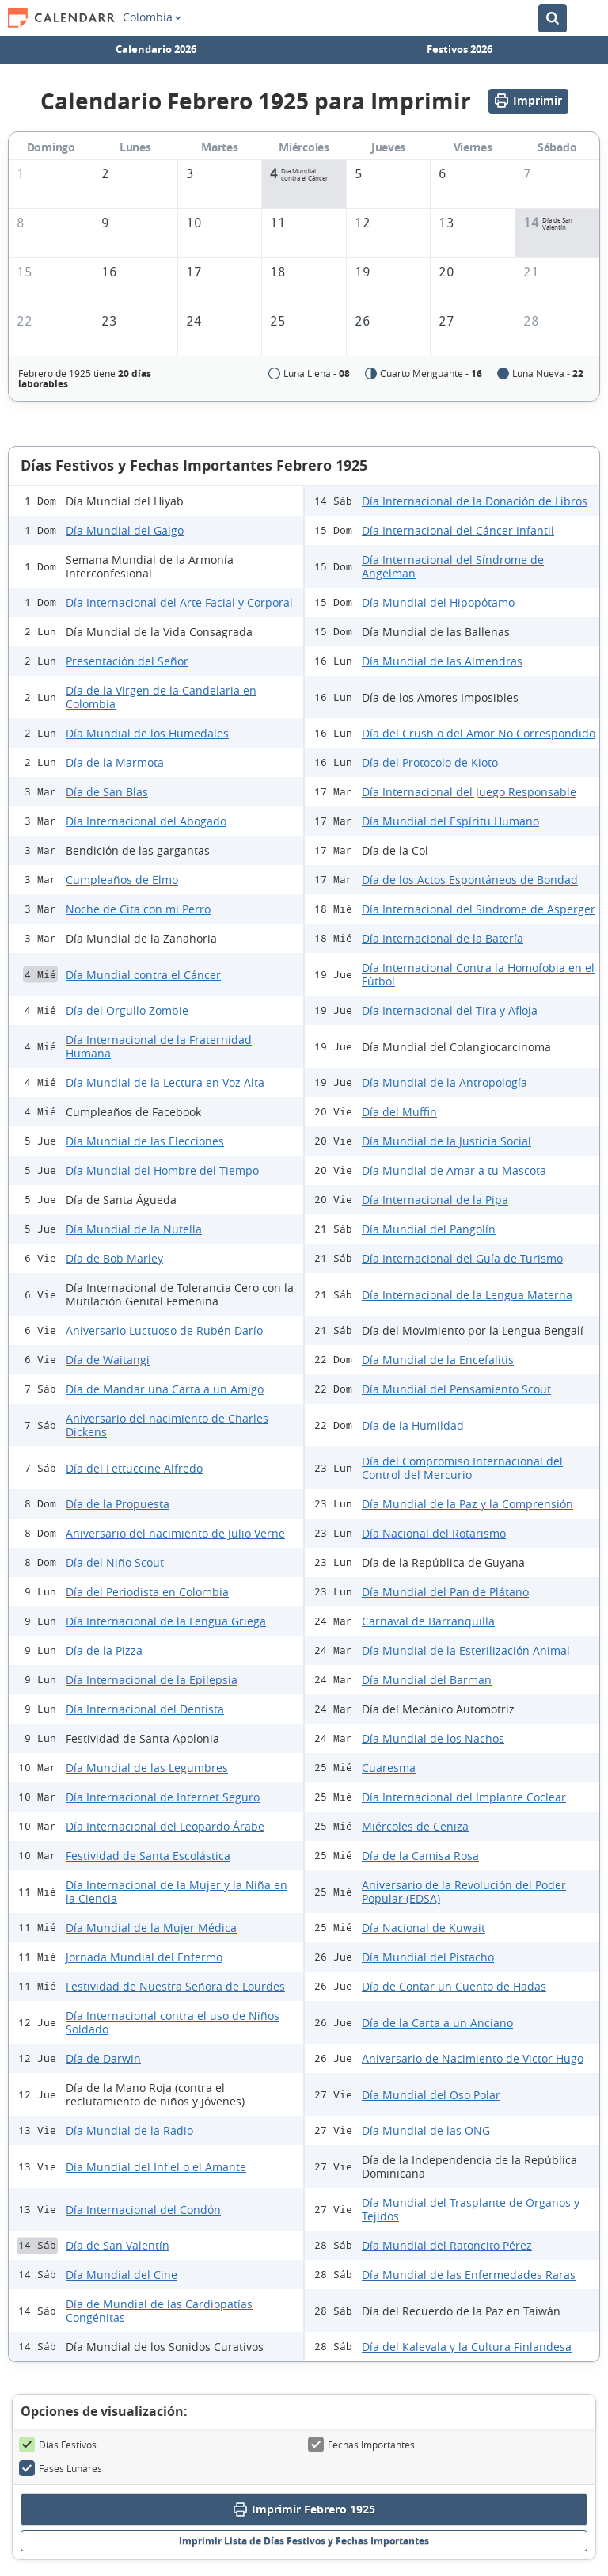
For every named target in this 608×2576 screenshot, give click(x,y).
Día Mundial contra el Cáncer (143, 974)
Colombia (151, 17)
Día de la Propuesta (117, 1503)
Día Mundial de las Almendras (442, 661)
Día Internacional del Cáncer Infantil (458, 530)
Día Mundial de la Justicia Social (446, 1141)
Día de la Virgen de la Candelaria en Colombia (161, 697)
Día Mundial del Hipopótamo (438, 602)
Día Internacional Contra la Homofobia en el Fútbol (478, 974)
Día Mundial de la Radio (129, 2130)
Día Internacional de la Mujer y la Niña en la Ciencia (176, 1891)
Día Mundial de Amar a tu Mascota (454, 1170)
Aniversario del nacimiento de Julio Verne (175, 1533)
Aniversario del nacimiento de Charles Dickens (167, 1425)
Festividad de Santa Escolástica (148, 1855)
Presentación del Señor (127, 661)
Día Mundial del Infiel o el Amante (156, 2166)
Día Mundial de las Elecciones (145, 1141)
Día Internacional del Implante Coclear (464, 1796)
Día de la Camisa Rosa (420, 1855)
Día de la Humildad (413, 1425)
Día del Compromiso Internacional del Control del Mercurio (462, 1468)
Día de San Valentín (117, 2245)
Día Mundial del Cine (121, 2274)
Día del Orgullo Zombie (127, 1010)
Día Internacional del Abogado (146, 821)
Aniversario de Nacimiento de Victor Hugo (472, 2058)
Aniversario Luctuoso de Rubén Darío (164, 1330)
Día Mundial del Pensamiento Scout (456, 1389)
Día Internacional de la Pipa (435, 1199)
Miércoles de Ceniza (415, 1826)
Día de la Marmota (115, 762)
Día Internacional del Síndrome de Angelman (453, 566)
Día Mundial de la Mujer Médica (151, 1927)
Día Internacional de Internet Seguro (163, 1796)
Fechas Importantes (361, 2444)
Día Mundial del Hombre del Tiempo (162, 1170)
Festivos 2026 (459, 49)
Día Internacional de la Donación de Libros (474, 501)
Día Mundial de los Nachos (433, 1738)
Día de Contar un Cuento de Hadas (454, 1986)
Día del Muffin (399, 1111)
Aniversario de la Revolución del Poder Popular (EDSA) (464, 1891)
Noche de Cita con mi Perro (138, 908)
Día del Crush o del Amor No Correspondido (478, 733)
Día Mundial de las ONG (426, 2130)
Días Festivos (58, 2444)
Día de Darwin (103, 2058)
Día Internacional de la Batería (442, 938)
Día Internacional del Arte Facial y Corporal (179, 602)
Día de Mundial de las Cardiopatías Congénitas (159, 2310)
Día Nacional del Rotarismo (434, 1533)
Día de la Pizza (104, 1650)
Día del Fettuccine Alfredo (134, 1468)
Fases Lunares (60, 2468)
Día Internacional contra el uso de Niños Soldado (172, 2022)
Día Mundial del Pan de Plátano (445, 1591)
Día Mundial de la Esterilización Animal (466, 1650)
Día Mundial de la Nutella (134, 1229)
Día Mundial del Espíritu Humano (450, 821)
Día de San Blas (107, 791)
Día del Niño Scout (115, 1562)
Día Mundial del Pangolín (429, 1229)
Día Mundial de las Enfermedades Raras (469, 2274)
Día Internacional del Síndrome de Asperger (478, 908)
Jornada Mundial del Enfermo (144, 1956)
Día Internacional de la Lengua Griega (166, 1621)
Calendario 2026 (156, 49)
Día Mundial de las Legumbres (147, 1767)
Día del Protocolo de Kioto (430, 762)
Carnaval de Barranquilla (428, 1621)
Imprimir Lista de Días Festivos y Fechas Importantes (304, 2540)
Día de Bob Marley (114, 1258)
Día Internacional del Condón (143, 2209)
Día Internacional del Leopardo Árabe (165, 1826)
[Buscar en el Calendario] (552, 18)
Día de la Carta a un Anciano (437, 2022)
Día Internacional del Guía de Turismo (462, 1258)
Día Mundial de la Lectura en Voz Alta (165, 1082)
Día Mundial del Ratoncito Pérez (447, 2245)
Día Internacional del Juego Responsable (469, 791)
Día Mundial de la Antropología (444, 1082)
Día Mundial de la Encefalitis (438, 1359)
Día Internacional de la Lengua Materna (467, 1294)
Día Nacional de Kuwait (423, 1927)
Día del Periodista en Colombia (147, 1591)
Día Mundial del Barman (427, 1679)
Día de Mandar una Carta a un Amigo (165, 1389)
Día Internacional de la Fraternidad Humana (159, 1046)
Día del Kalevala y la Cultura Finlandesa (467, 2346)
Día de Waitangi (108, 1359)
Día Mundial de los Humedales (147, 733)
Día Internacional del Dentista (145, 1709)
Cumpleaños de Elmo (122, 879)
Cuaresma (389, 1767)
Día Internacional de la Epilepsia (152, 1679)
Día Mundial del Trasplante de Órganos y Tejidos (471, 2209)
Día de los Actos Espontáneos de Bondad (470, 879)
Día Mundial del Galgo (125, 530)
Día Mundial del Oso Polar (431, 2094)
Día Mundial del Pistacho (428, 1956)
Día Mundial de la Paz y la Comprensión (467, 1503)
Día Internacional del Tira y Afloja (450, 1010)
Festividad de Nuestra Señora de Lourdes (175, 1986)
